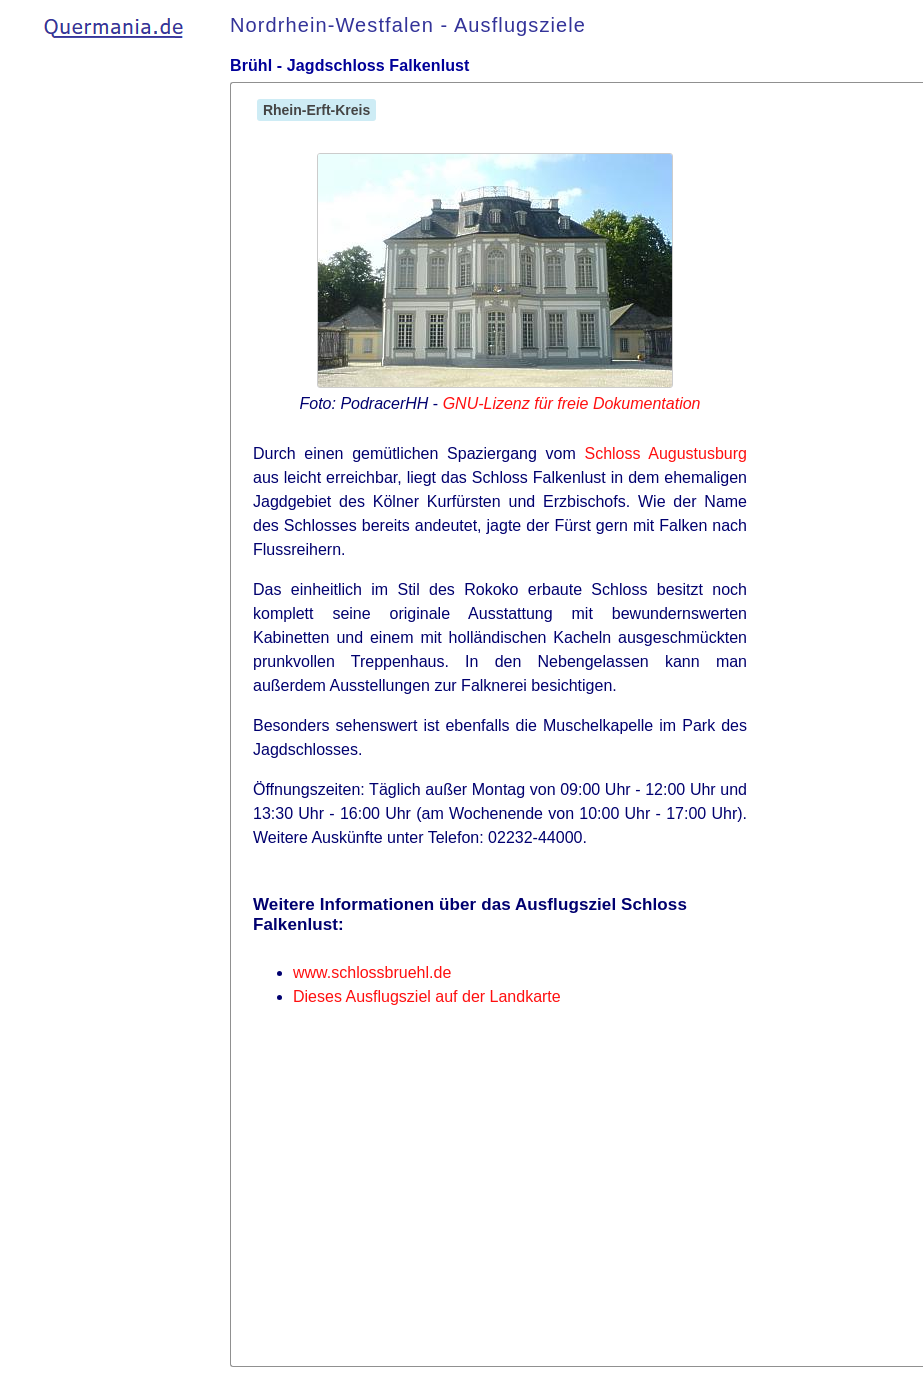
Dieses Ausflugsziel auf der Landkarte (427, 996)
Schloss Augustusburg (665, 453)
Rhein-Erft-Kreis (316, 110)
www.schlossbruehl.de (372, 972)
